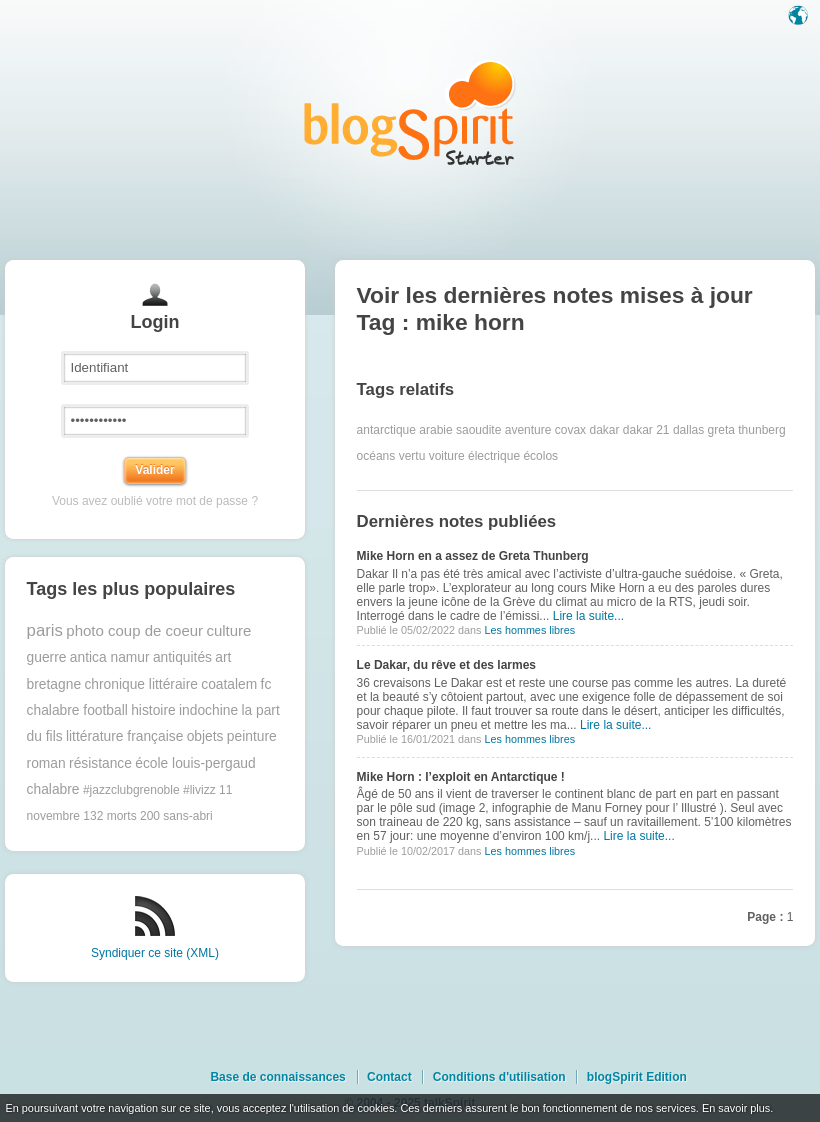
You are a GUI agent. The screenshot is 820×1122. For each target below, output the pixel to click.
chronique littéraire (141, 684)
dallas (688, 430)
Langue (800, 17)
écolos (540, 456)
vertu (412, 456)
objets (205, 736)
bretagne (54, 684)
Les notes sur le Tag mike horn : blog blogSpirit (410, 112)
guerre (47, 657)
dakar (604, 430)
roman (46, 763)
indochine (208, 710)
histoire (153, 710)
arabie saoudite (460, 430)
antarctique (386, 430)
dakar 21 (646, 430)
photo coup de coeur (134, 630)
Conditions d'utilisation (499, 1077)
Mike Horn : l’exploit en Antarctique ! (461, 777)
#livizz (199, 790)
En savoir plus (736, 1108)
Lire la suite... (588, 616)
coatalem (229, 684)
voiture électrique (474, 456)
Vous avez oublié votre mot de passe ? (155, 501)
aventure (528, 430)
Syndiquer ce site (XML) (155, 953)
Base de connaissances (277, 1077)
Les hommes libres (529, 630)
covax (570, 430)
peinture (252, 736)
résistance (100, 763)
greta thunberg (747, 430)
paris (45, 630)
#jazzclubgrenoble (131, 790)
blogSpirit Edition (637, 1077)
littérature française (124, 736)
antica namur (110, 657)
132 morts (109, 816)
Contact (389, 1077)
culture (228, 630)
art (223, 657)
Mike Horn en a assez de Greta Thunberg (473, 556)
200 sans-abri (176, 816)
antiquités (182, 657)
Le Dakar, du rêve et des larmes (446, 665)
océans (376, 456)
